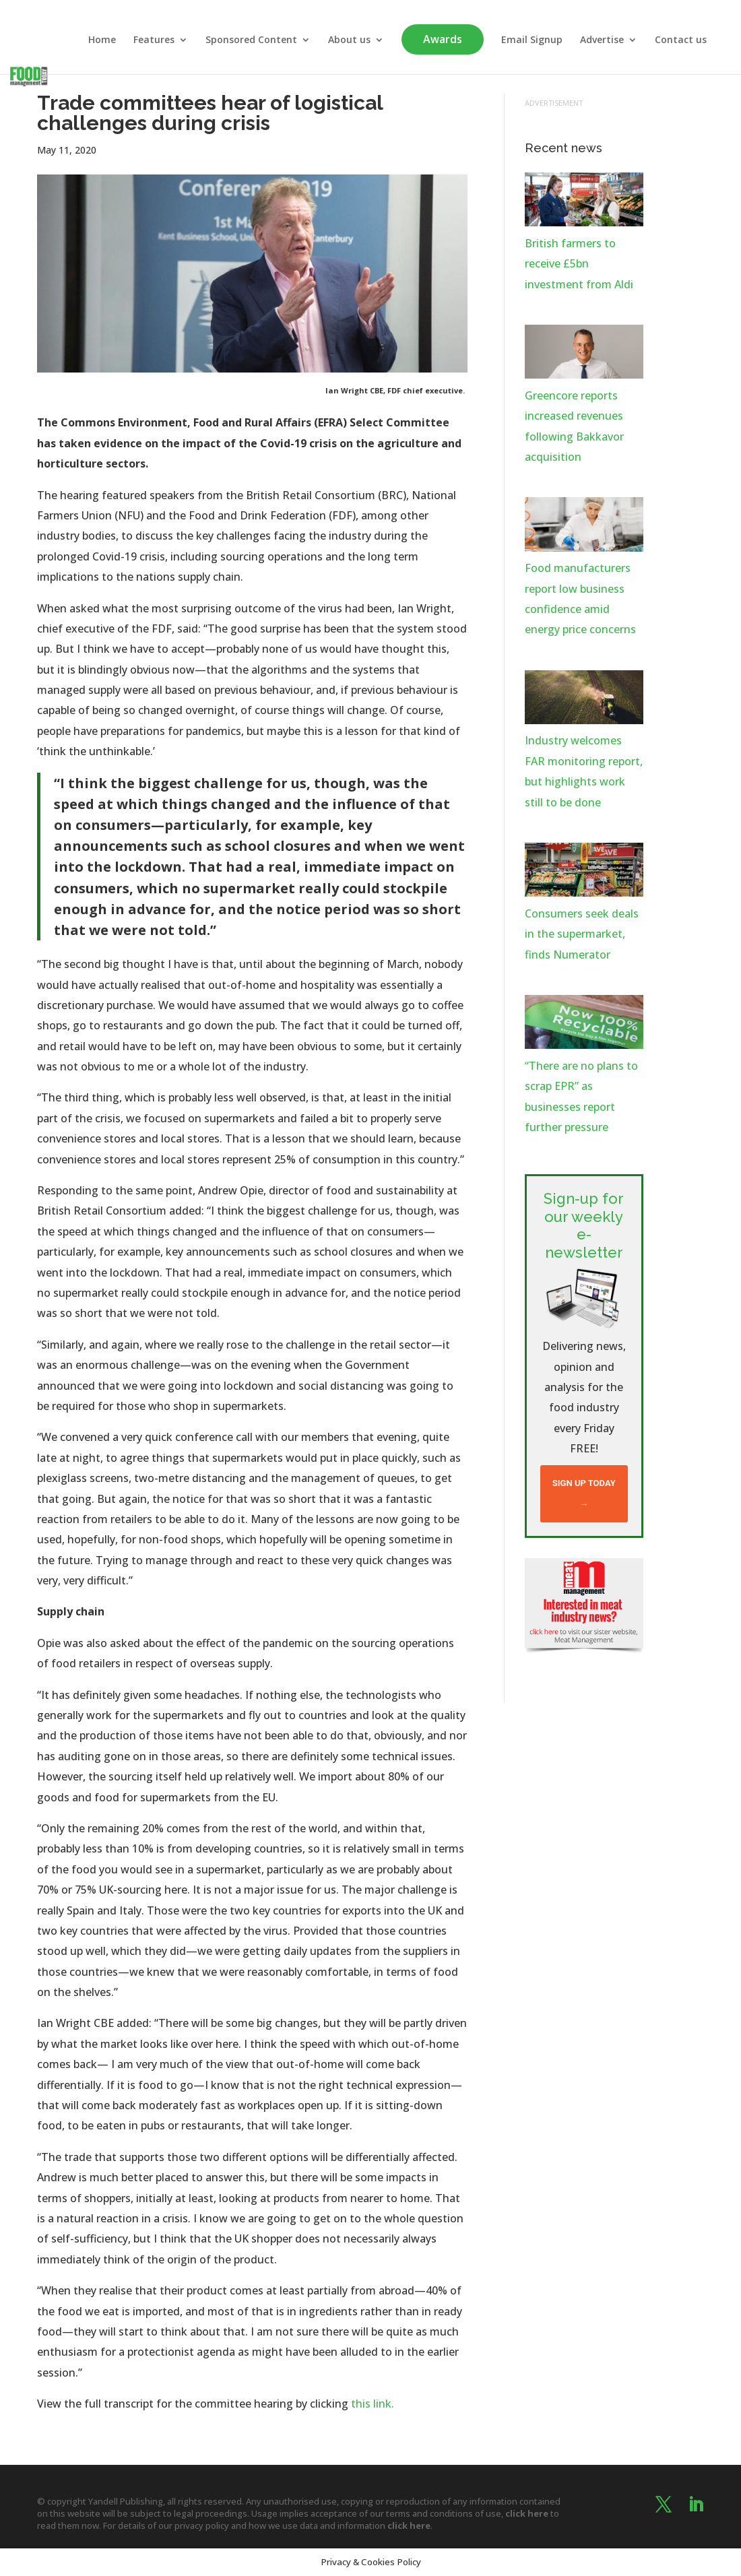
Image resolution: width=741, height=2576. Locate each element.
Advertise (602, 40)
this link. (372, 2403)
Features (153, 40)
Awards (442, 39)
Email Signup (531, 40)
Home (102, 40)
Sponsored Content (251, 40)
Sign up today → (584, 1493)
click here (526, 2513)
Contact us (681, 40)
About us (349, 40)
